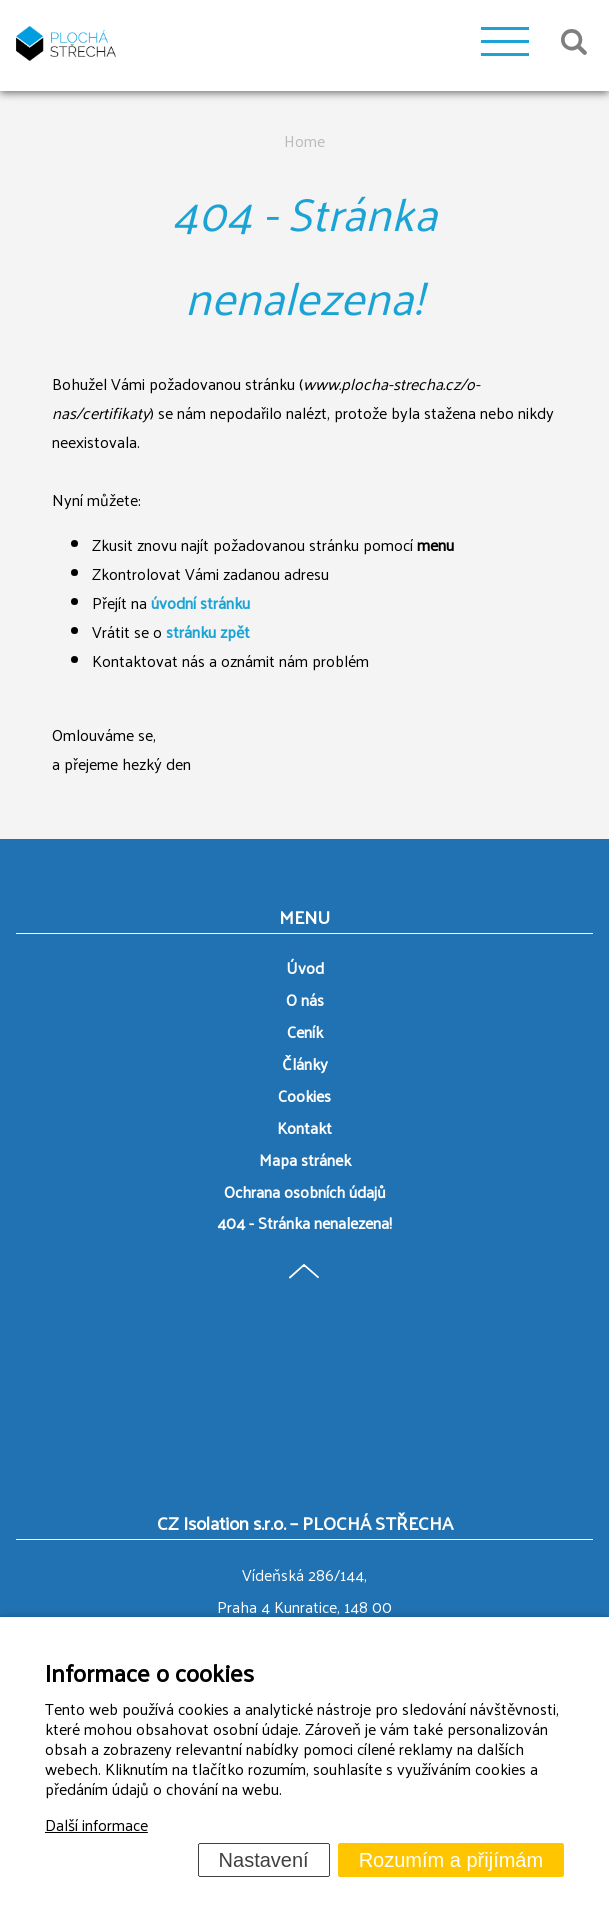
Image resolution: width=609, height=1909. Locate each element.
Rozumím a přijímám (451, 1860)
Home (304, 140)
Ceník (305, 1031)
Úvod (305, 967)
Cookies (304, 1095)
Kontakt (304, 1127)
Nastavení (264, 1860)
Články (305, 1063)
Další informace (96, 1824)
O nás (305, 999)
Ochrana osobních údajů (305, 1191)
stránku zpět (208, 631)
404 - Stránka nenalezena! (304, 1222)
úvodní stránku (200, 602)
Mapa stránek (305, 1159)
